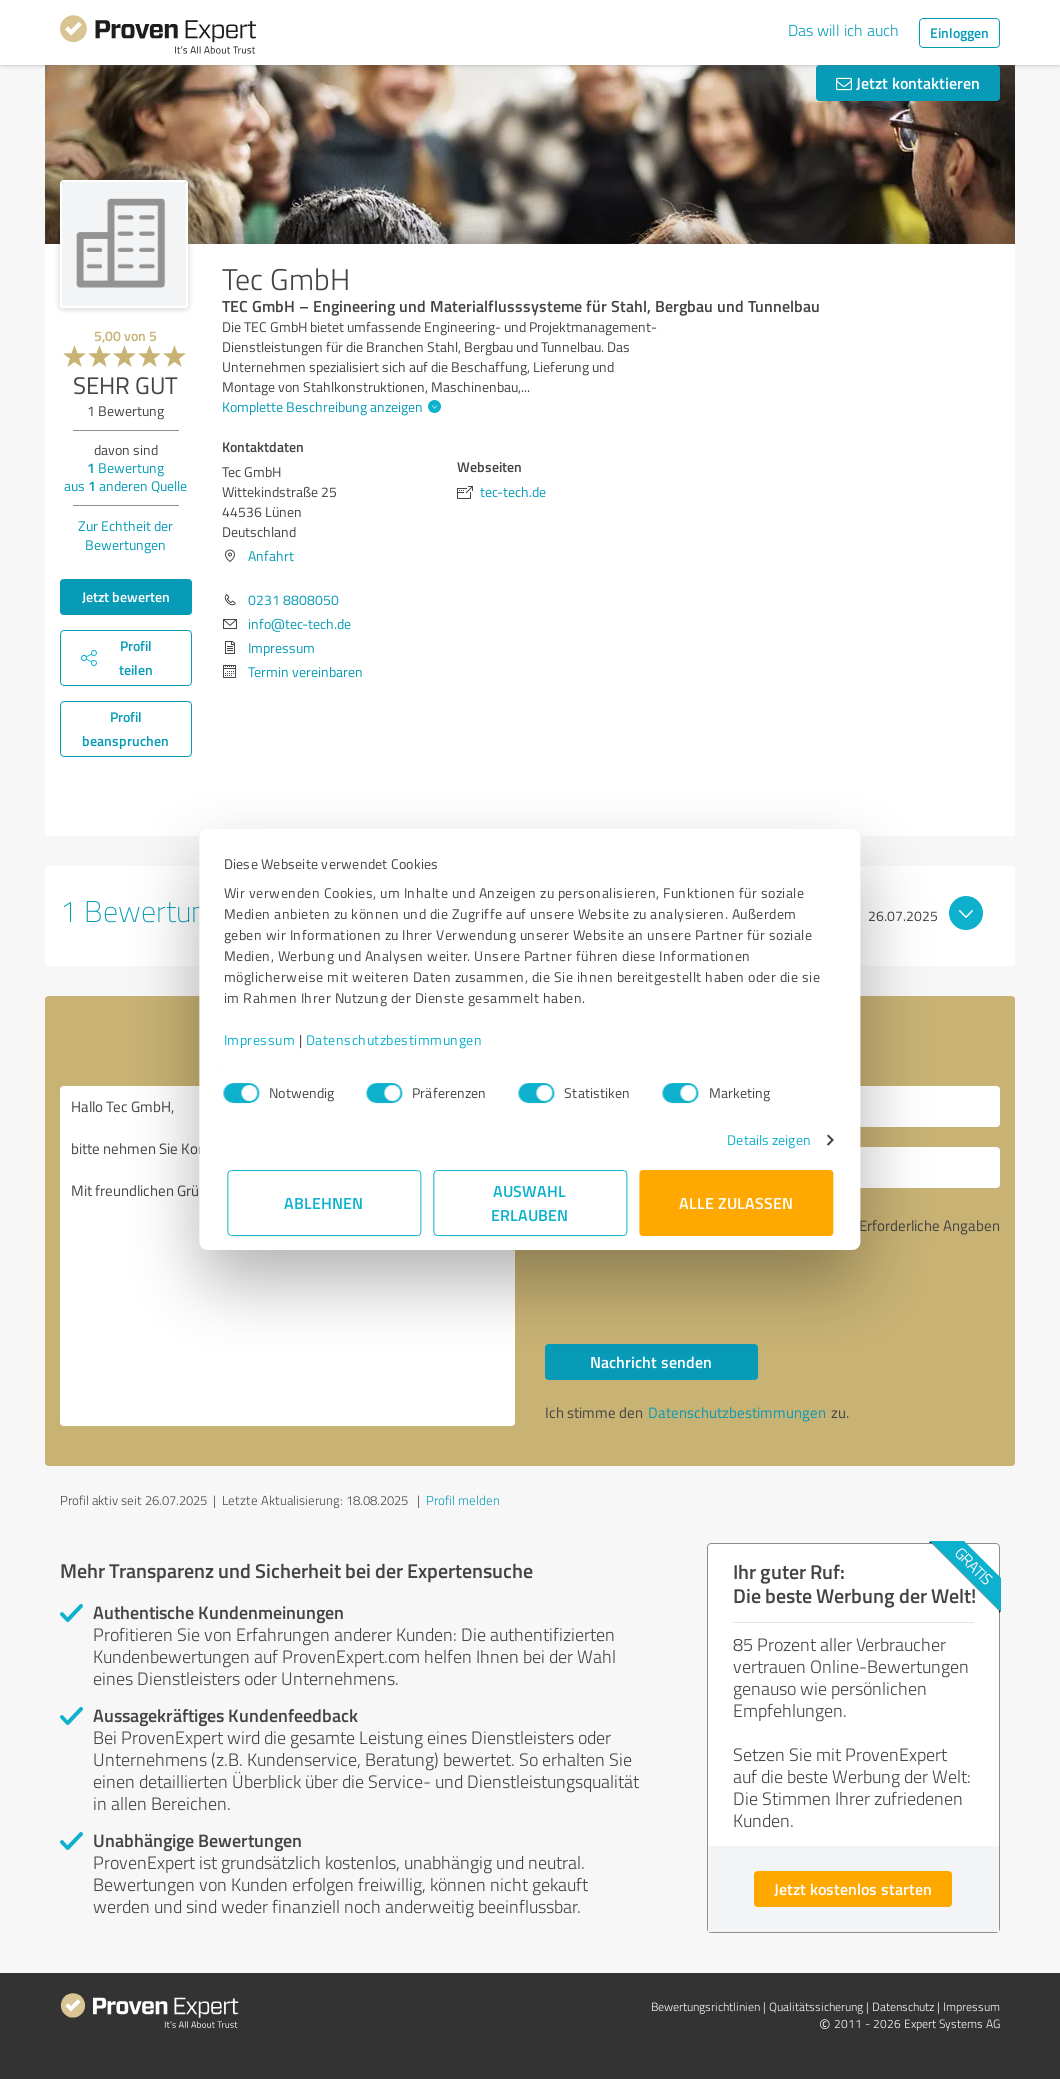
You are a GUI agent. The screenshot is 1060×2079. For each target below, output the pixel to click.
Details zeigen (765, 1139)
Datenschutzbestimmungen (397, 1039)
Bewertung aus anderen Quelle (125, 476)
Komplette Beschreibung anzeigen (329, 406)
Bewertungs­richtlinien (705, 2006)
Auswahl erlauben (530, 1202)
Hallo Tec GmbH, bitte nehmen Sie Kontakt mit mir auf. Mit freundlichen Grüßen (287, 1256)
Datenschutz (903, 2006)
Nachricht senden (651, 1361)
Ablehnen (324, 1202)
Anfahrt (271, 555)
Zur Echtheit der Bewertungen (125, 535)
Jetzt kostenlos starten (853, 1888)
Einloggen (959, 32)
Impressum (263, 1039)
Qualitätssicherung (816, 2006)
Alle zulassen (736, 1202)
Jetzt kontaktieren (908, 82)
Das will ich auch (843, 30)
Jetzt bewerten (126, 596)
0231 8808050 (293, 599)
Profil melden (463, 1500)
